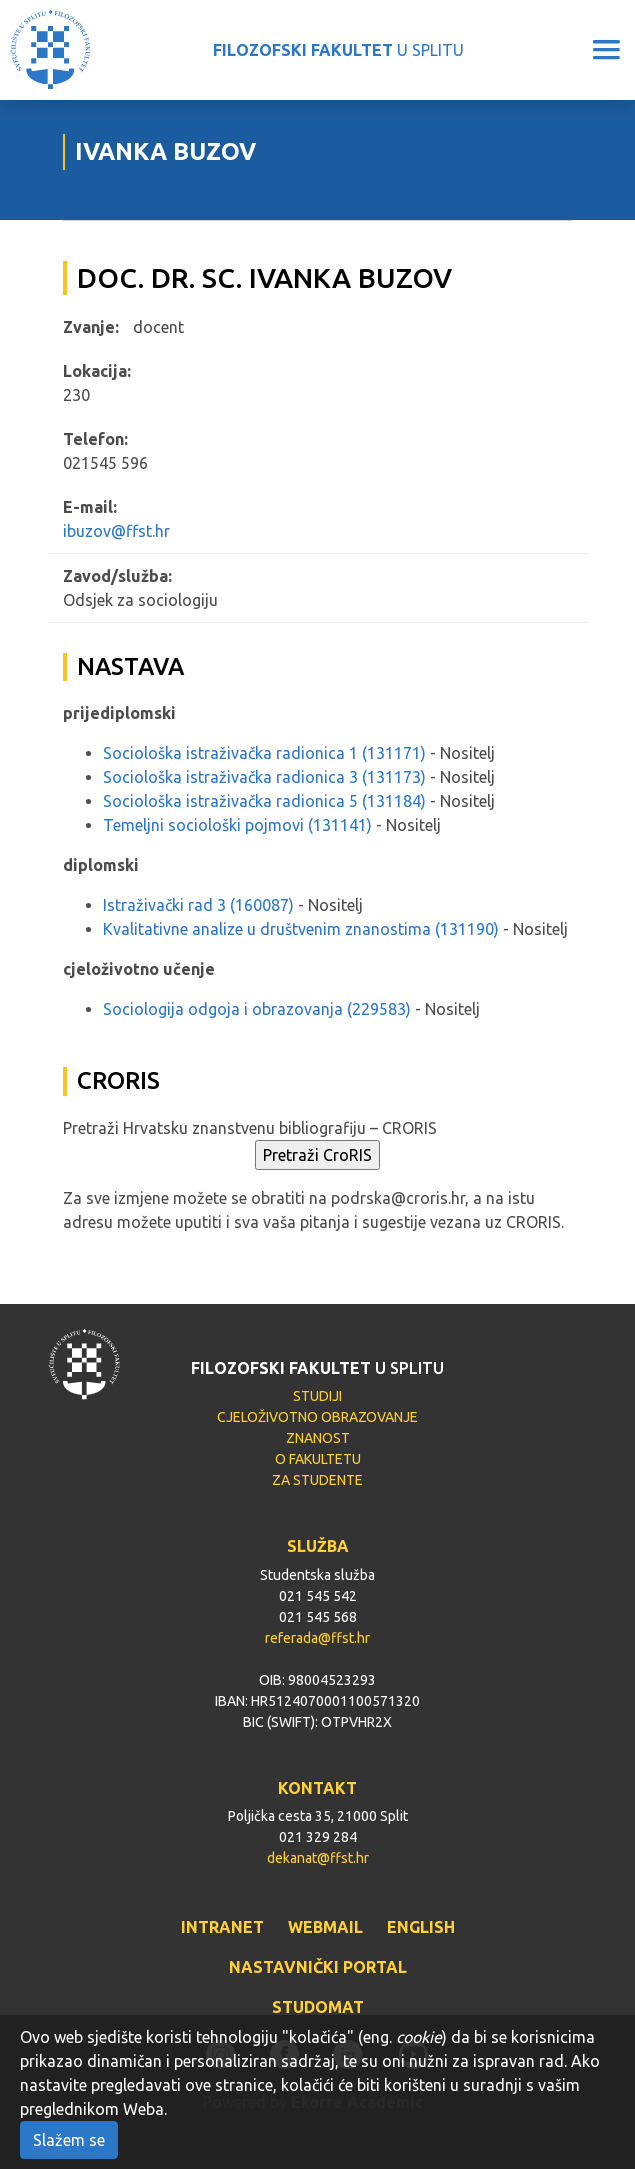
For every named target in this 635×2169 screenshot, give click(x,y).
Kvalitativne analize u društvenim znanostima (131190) (301, 929)
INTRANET (222, 1927)
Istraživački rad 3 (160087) (198, 905)
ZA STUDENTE (317, 1480)
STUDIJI (317, 1396)
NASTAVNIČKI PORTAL (318, 1967)
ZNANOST (318, 1438)
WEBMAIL (325, 1927)
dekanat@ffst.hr (318, 1858)
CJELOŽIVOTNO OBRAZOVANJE (317, 1417)
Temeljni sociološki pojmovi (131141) (237, 825)
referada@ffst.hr (317, 1638)
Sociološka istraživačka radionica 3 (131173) (264, 777)
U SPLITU (338, 50)
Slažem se (69, 2140)
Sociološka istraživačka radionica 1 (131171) (264, 753)
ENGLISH (421, 1927)
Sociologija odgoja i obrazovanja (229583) (257, 1009)
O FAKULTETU (318, 1459)
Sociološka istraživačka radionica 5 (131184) (264, 801)
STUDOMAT (318, 2007)
